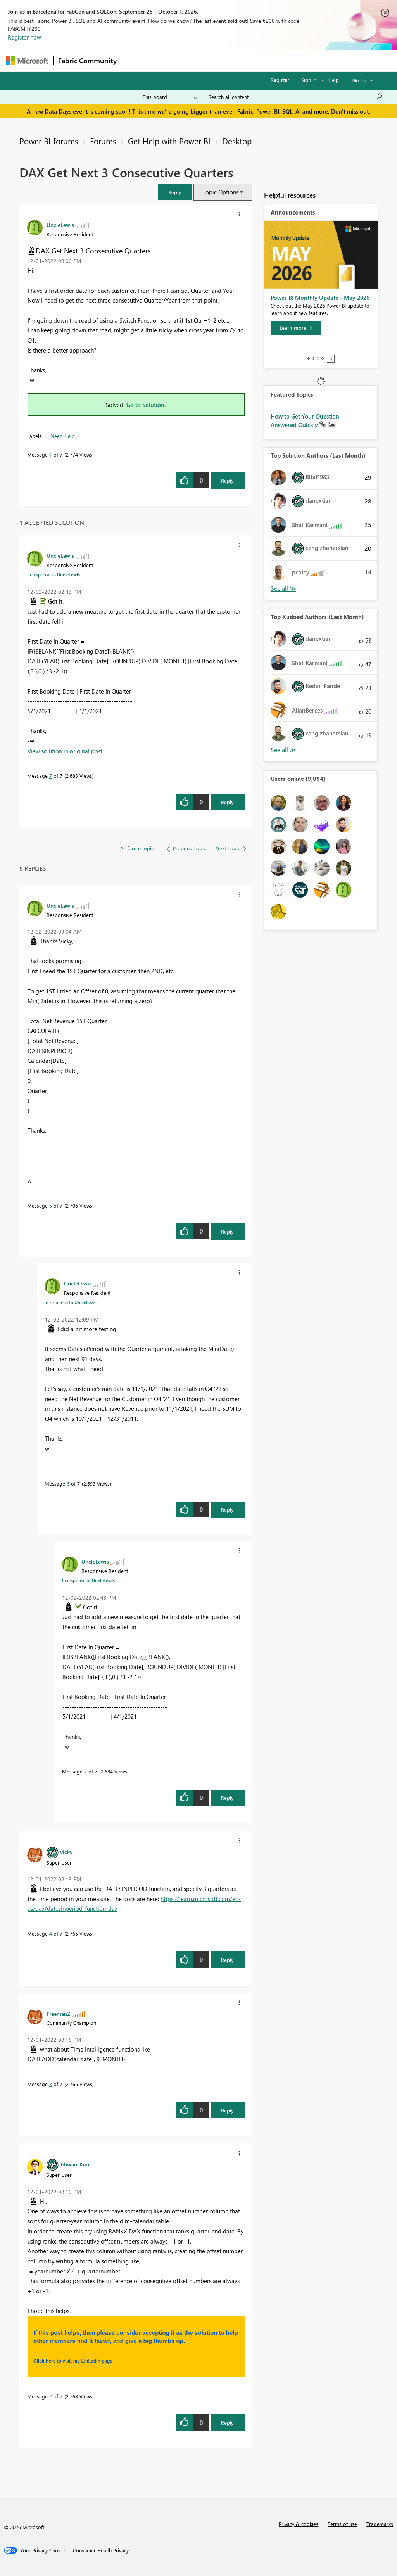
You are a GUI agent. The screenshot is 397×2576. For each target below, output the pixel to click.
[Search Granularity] (170, 97)
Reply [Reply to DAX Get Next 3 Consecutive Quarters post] (227, 480)
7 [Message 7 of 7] (50, 775)
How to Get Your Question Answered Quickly (305, 420)
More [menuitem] (296, 60)
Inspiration (168, 60)
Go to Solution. (146, 404)
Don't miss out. (350, 111)
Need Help (62, 435)
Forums (134, 60)
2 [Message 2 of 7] (50, 2396)
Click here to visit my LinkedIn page (72, 2361)
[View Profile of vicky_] (67, 1852)
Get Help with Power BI (169, 140)
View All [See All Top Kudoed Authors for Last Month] (283, 750)
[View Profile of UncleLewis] (60, 224)
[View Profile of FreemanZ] (58, 2013)
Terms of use (342, 2524)
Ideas (200, 60)
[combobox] (295, 97)
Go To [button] (359, 80)
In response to (53, 574)
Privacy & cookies (298, 2524)
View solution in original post (65, 751)
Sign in (308, 79)
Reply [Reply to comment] (227, 802)
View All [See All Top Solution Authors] (283, 588)
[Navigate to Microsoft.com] (27, 60)
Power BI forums (48, 140)
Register (280, 79)
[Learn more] (296, 328)
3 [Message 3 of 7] (50, 2084)
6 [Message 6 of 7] (68, 1483)
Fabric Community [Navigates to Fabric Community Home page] (87, 60)
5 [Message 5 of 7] (50, 1205)
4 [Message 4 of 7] (50, 1933)
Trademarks (379, 2524)
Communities (234, 60)
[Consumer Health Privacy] (101, 2550)
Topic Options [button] (220, 192)
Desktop (237, 140)
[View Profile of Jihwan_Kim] (74, 2164)
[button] (175, 192)
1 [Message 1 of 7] (50, 454)
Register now (24, 37)
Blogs (269, 60)
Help (333, 79)
